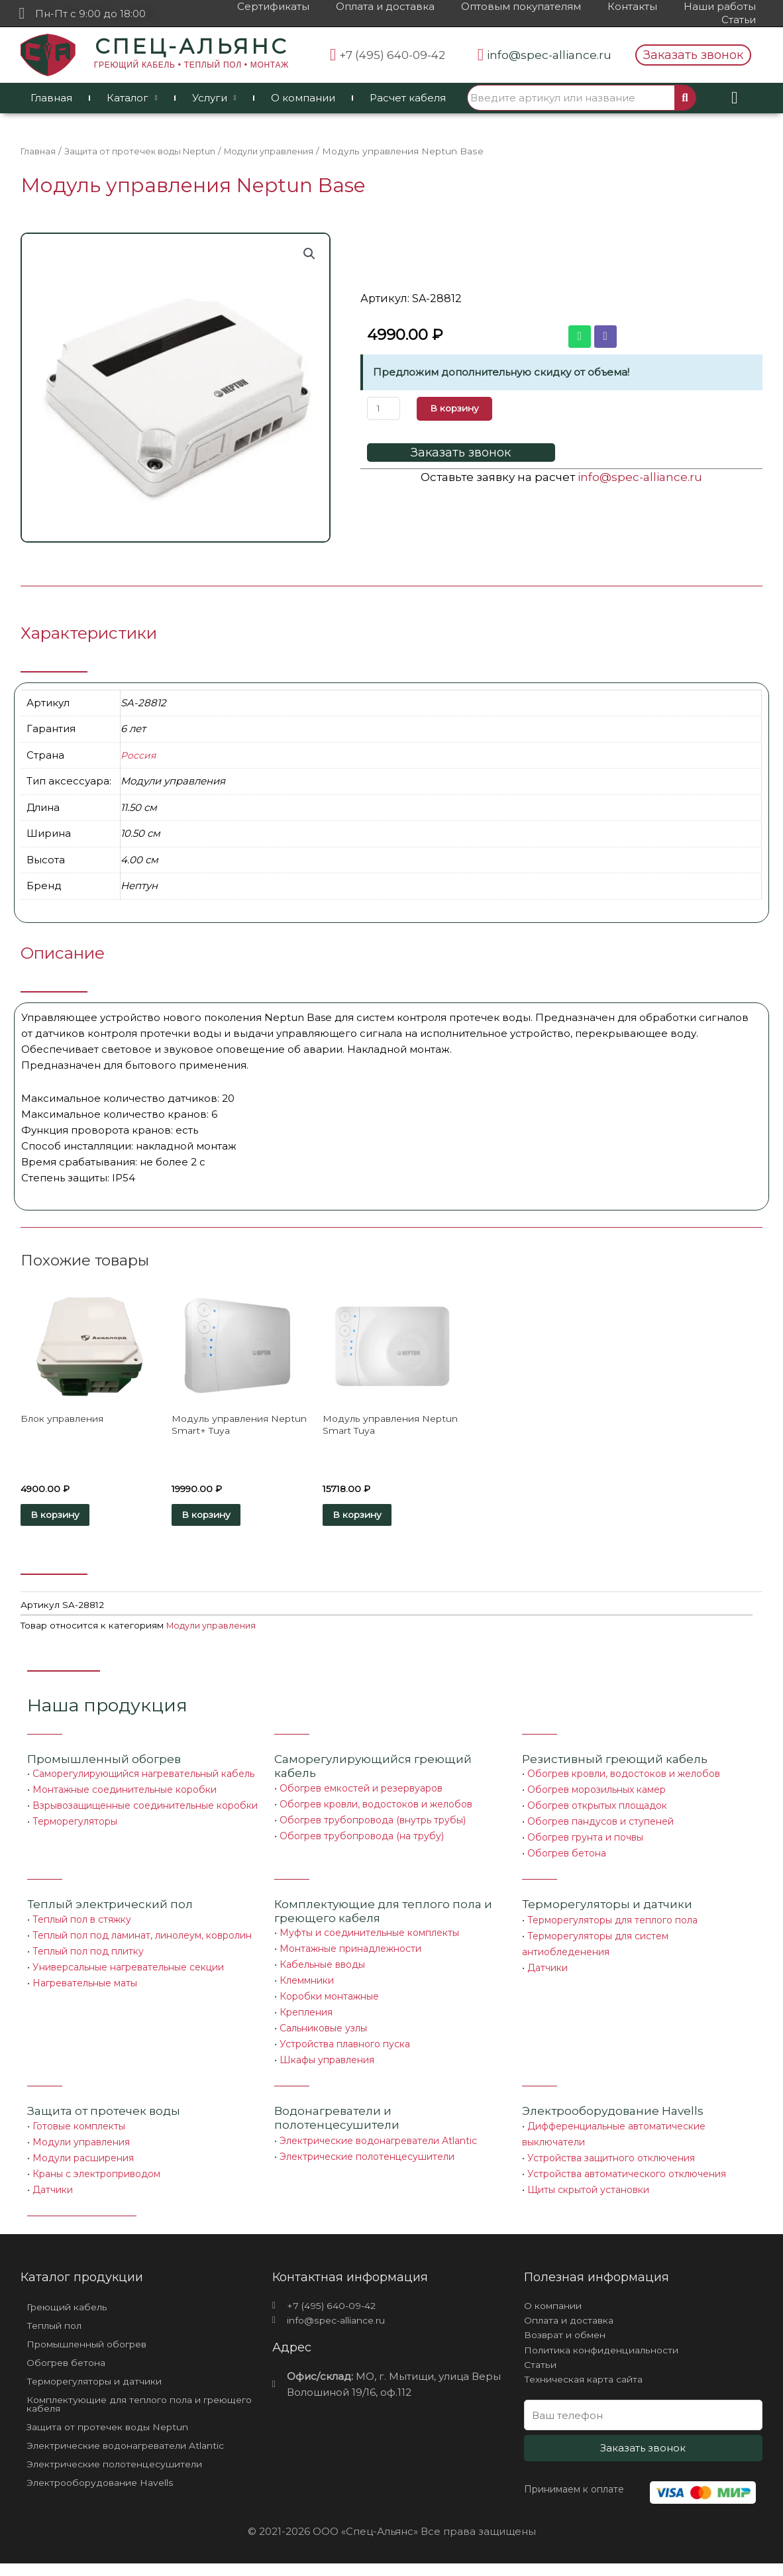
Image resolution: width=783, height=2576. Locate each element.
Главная (51, 97)
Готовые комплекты (78, 2131)
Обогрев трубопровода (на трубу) (362, 1841)
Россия (139, 755)
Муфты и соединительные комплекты (369, 1938)
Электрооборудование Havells (107, 2496)
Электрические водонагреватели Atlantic (378, 2146)
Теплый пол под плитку (88, 1956)
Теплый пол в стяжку (81, 1925)
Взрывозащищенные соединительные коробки (145, 1811)
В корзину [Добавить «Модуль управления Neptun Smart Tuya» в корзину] (376, 1517)
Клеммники (307, 1986)
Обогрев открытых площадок (597, 1811)
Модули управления (284, 151)
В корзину (459, 408)
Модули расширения (83, 2163)
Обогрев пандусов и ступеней (600, 1827)
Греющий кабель (71, 2313)
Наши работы (720, 6)
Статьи (738, 19)
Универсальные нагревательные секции (128, 1972)
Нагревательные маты (84, 1988)
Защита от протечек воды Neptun (146, 151)
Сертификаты (273, 6)
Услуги (214, 98)
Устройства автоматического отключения (626, 2179)
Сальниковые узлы (323, 2033)
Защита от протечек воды (103, 2116)
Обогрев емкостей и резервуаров (361, 1793)
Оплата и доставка (385, 6)
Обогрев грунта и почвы (585, 1843)
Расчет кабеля (408, 97)
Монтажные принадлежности (350, 1954)
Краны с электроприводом (96, 2178)
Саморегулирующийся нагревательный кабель (143, 1779)
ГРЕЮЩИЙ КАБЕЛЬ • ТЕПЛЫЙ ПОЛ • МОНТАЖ (191, 65)
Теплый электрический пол (110, 1909)
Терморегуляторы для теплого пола (612, 1925)
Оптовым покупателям (521, 6)
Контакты (632, 6)
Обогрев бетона (566, 1858)
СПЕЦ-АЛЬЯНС (191, 46)
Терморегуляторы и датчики (607, 1909)
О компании (303, 97)
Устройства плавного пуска (345, 2049)
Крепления (306, 2017)
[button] (693, 55)
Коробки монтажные (329, 2002)
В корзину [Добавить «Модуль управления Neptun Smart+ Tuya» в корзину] (225, 1517)
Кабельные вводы (322, 1970)
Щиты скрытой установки (588, 2195)
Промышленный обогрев (104, 1764)
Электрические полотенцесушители (367, 2162)
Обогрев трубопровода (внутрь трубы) (373, 1825)
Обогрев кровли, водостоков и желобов (376, 1809)
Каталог (132, 98)
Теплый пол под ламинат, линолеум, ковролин (142, 1941)
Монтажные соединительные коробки (124, 1795)
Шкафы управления (327, 2065)
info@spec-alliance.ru (640, 476)
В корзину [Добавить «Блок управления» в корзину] (74, 1517)
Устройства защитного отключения (611, 2163)
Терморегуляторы (74, 1827)
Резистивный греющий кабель (614, 1764)
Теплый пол (56, 2332)
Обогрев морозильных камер (596, 1795)
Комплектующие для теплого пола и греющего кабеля (122, 2414)
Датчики (547, 1973)
